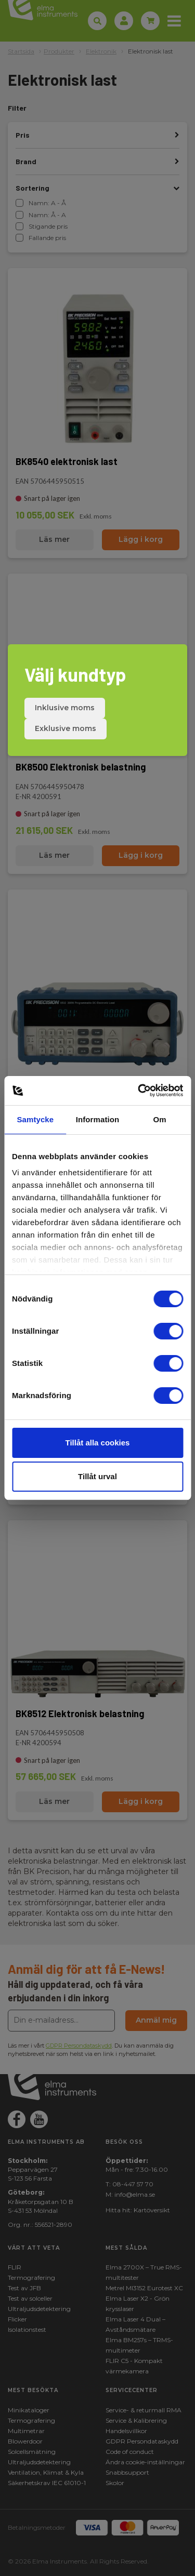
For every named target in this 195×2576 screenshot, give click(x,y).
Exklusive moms (65, 728)
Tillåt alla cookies (98, 1442)
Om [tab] (159, 1119)
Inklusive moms (65, 707)
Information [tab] (98, 1119)
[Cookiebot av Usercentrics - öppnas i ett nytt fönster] (139, 1090)
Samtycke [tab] (35, 1119)
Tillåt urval (97, 1476)
